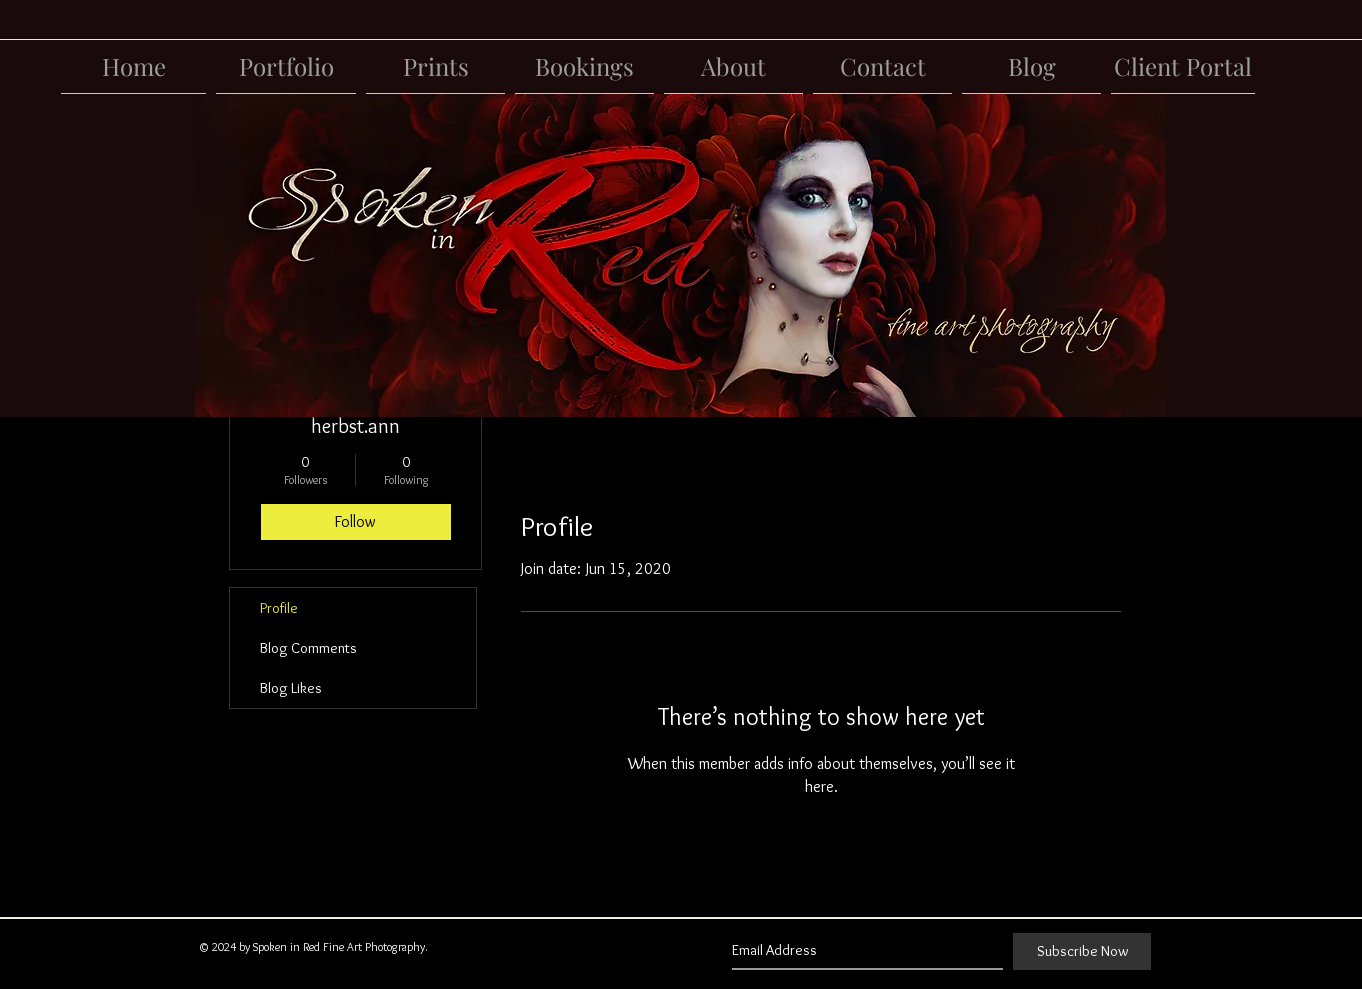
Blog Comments (308, 648)
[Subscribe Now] (1082, 951)
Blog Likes (291, 688)
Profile (279, 608)
